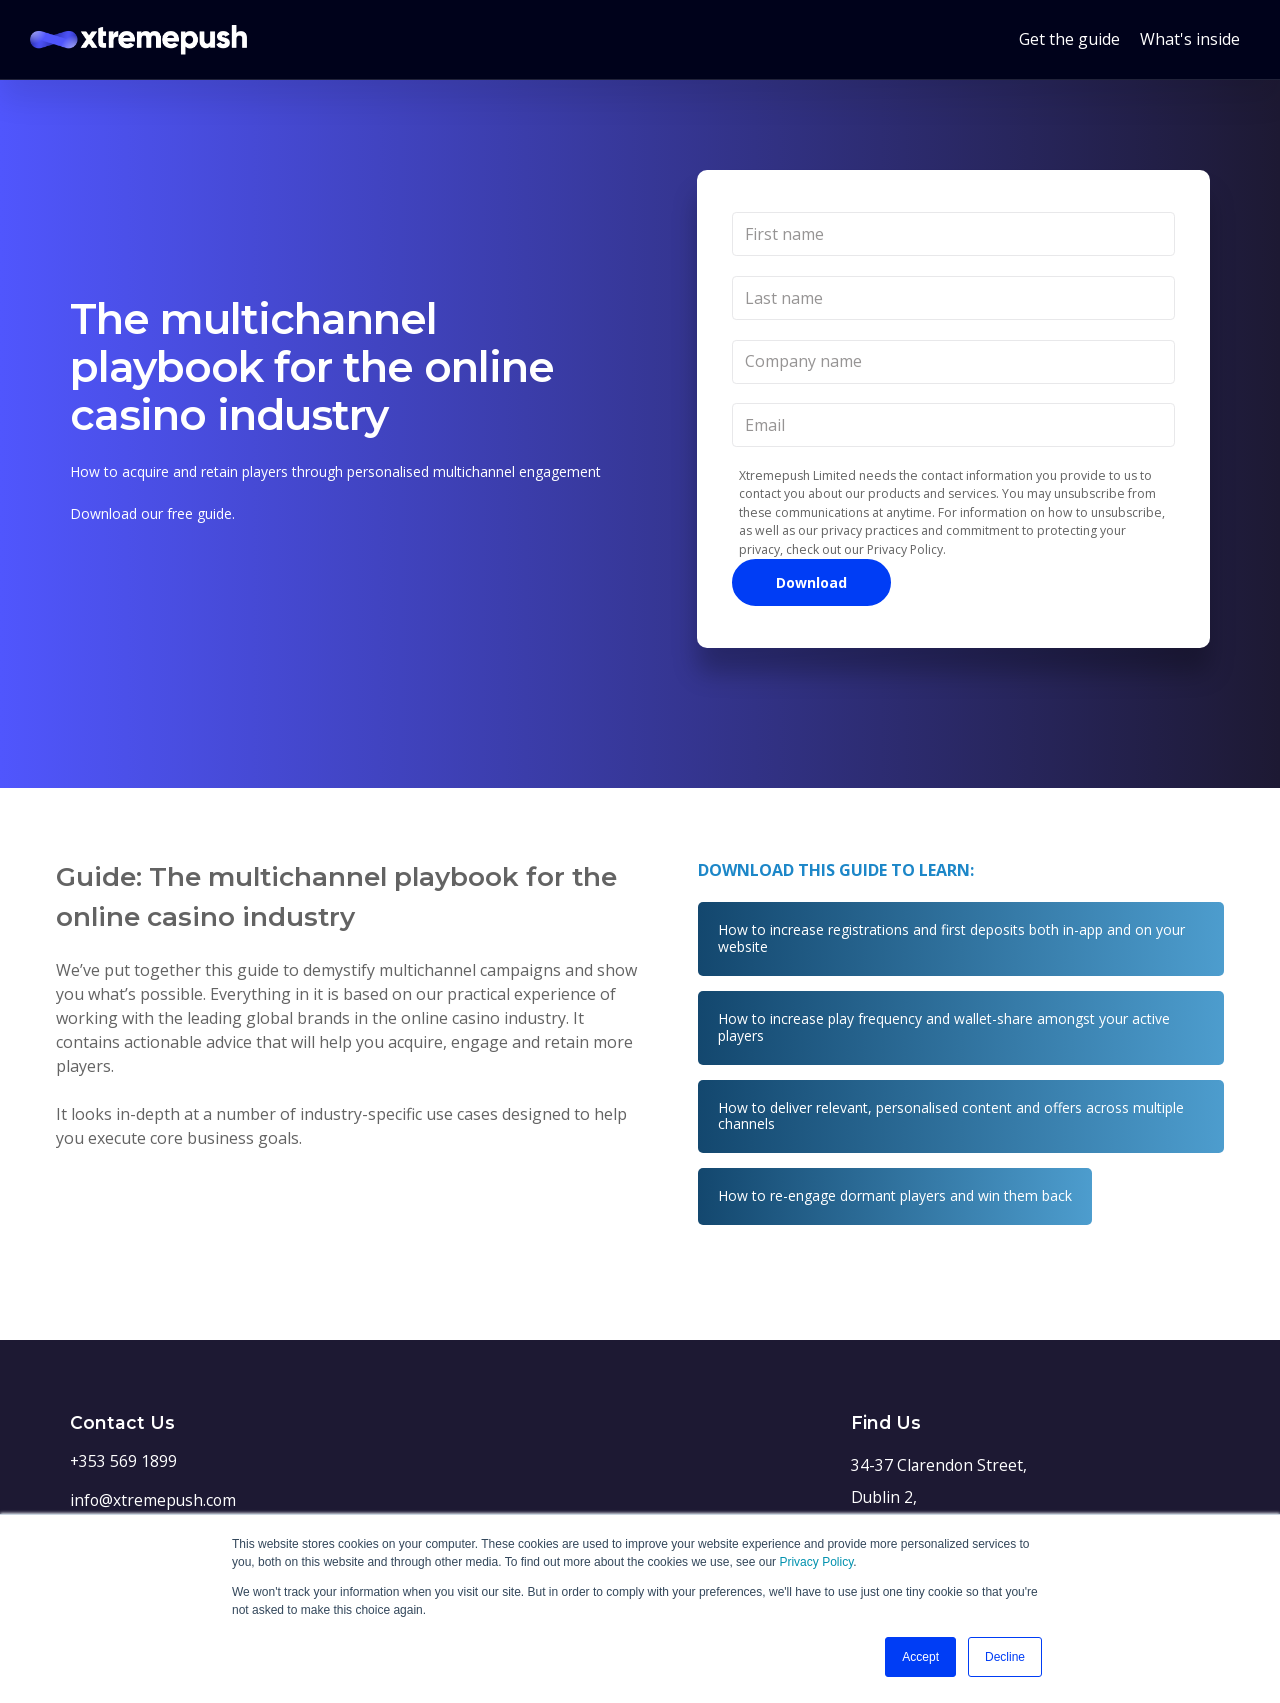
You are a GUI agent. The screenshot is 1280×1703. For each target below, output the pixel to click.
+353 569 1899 (123, 1461)
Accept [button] (920, 1657)
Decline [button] (1005, 1657)
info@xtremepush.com (153, 1500)
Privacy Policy (816, 1562)
